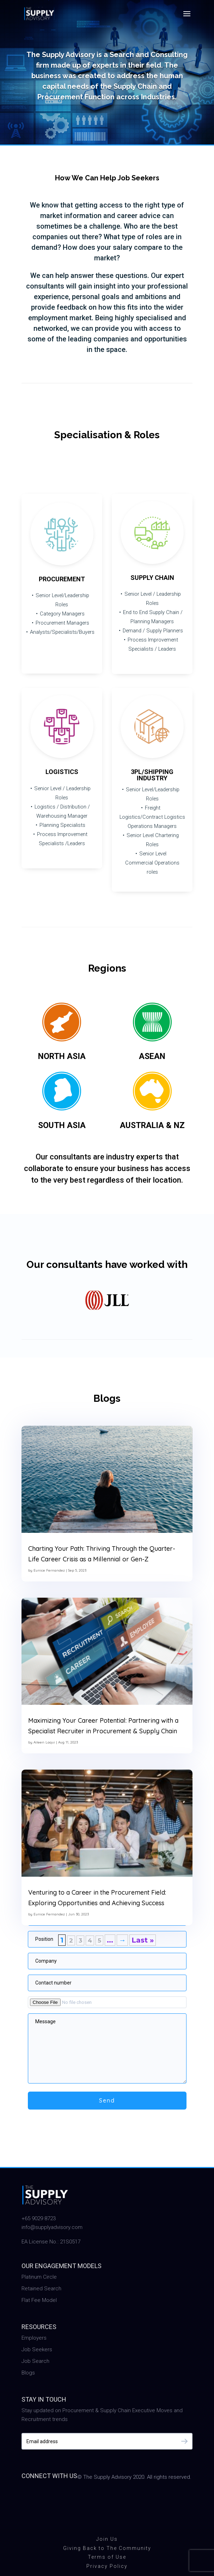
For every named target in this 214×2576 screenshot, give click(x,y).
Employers (34, 2338)
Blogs (28, 2373)
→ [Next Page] (122, 1940)
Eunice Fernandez (49, 1570)
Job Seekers (37, 2349)
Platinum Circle (39, 2277)
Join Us (107, 2539)
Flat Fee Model (39, 2300)
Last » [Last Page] (143, 1940)
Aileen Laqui (44, 1742)
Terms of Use (107, 2557)
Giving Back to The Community (107, 2548)
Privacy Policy (107, 2566)
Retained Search (41, 2288)
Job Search (35, 2361)
